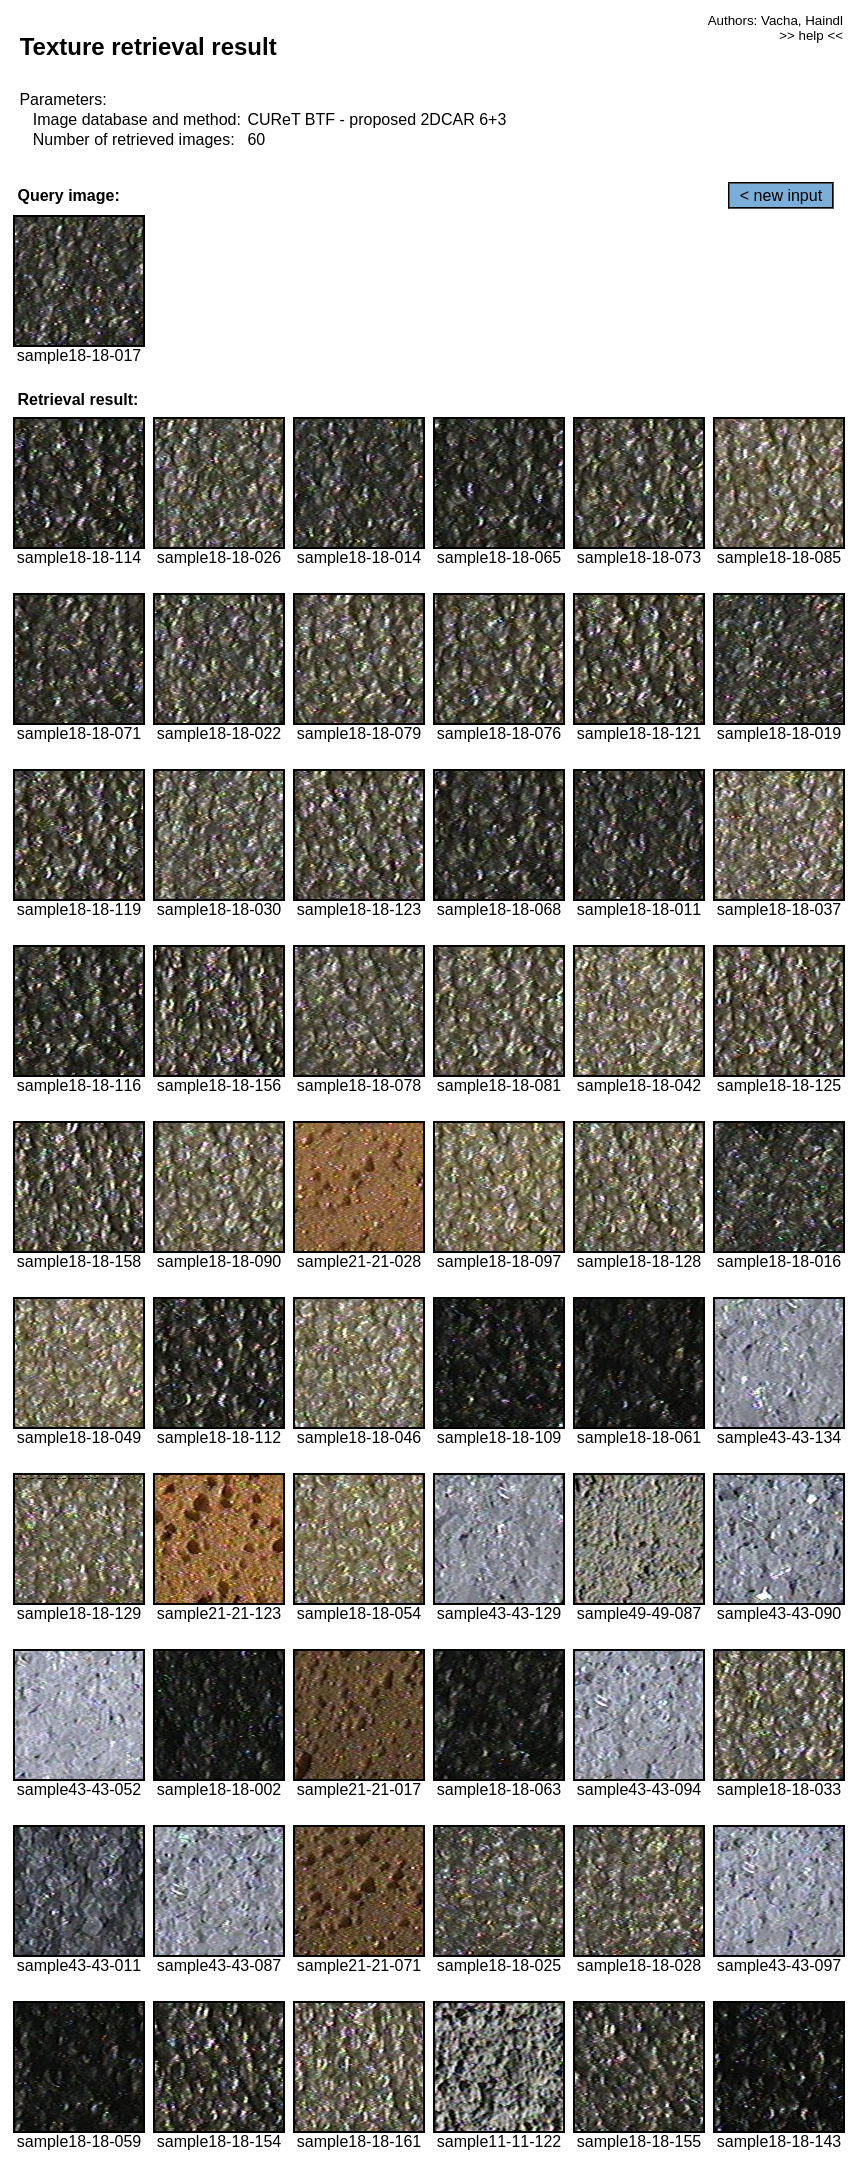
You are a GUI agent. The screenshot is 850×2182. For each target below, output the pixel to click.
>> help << (811, 35)
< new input (781, 195)
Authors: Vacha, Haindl (775, 20)
